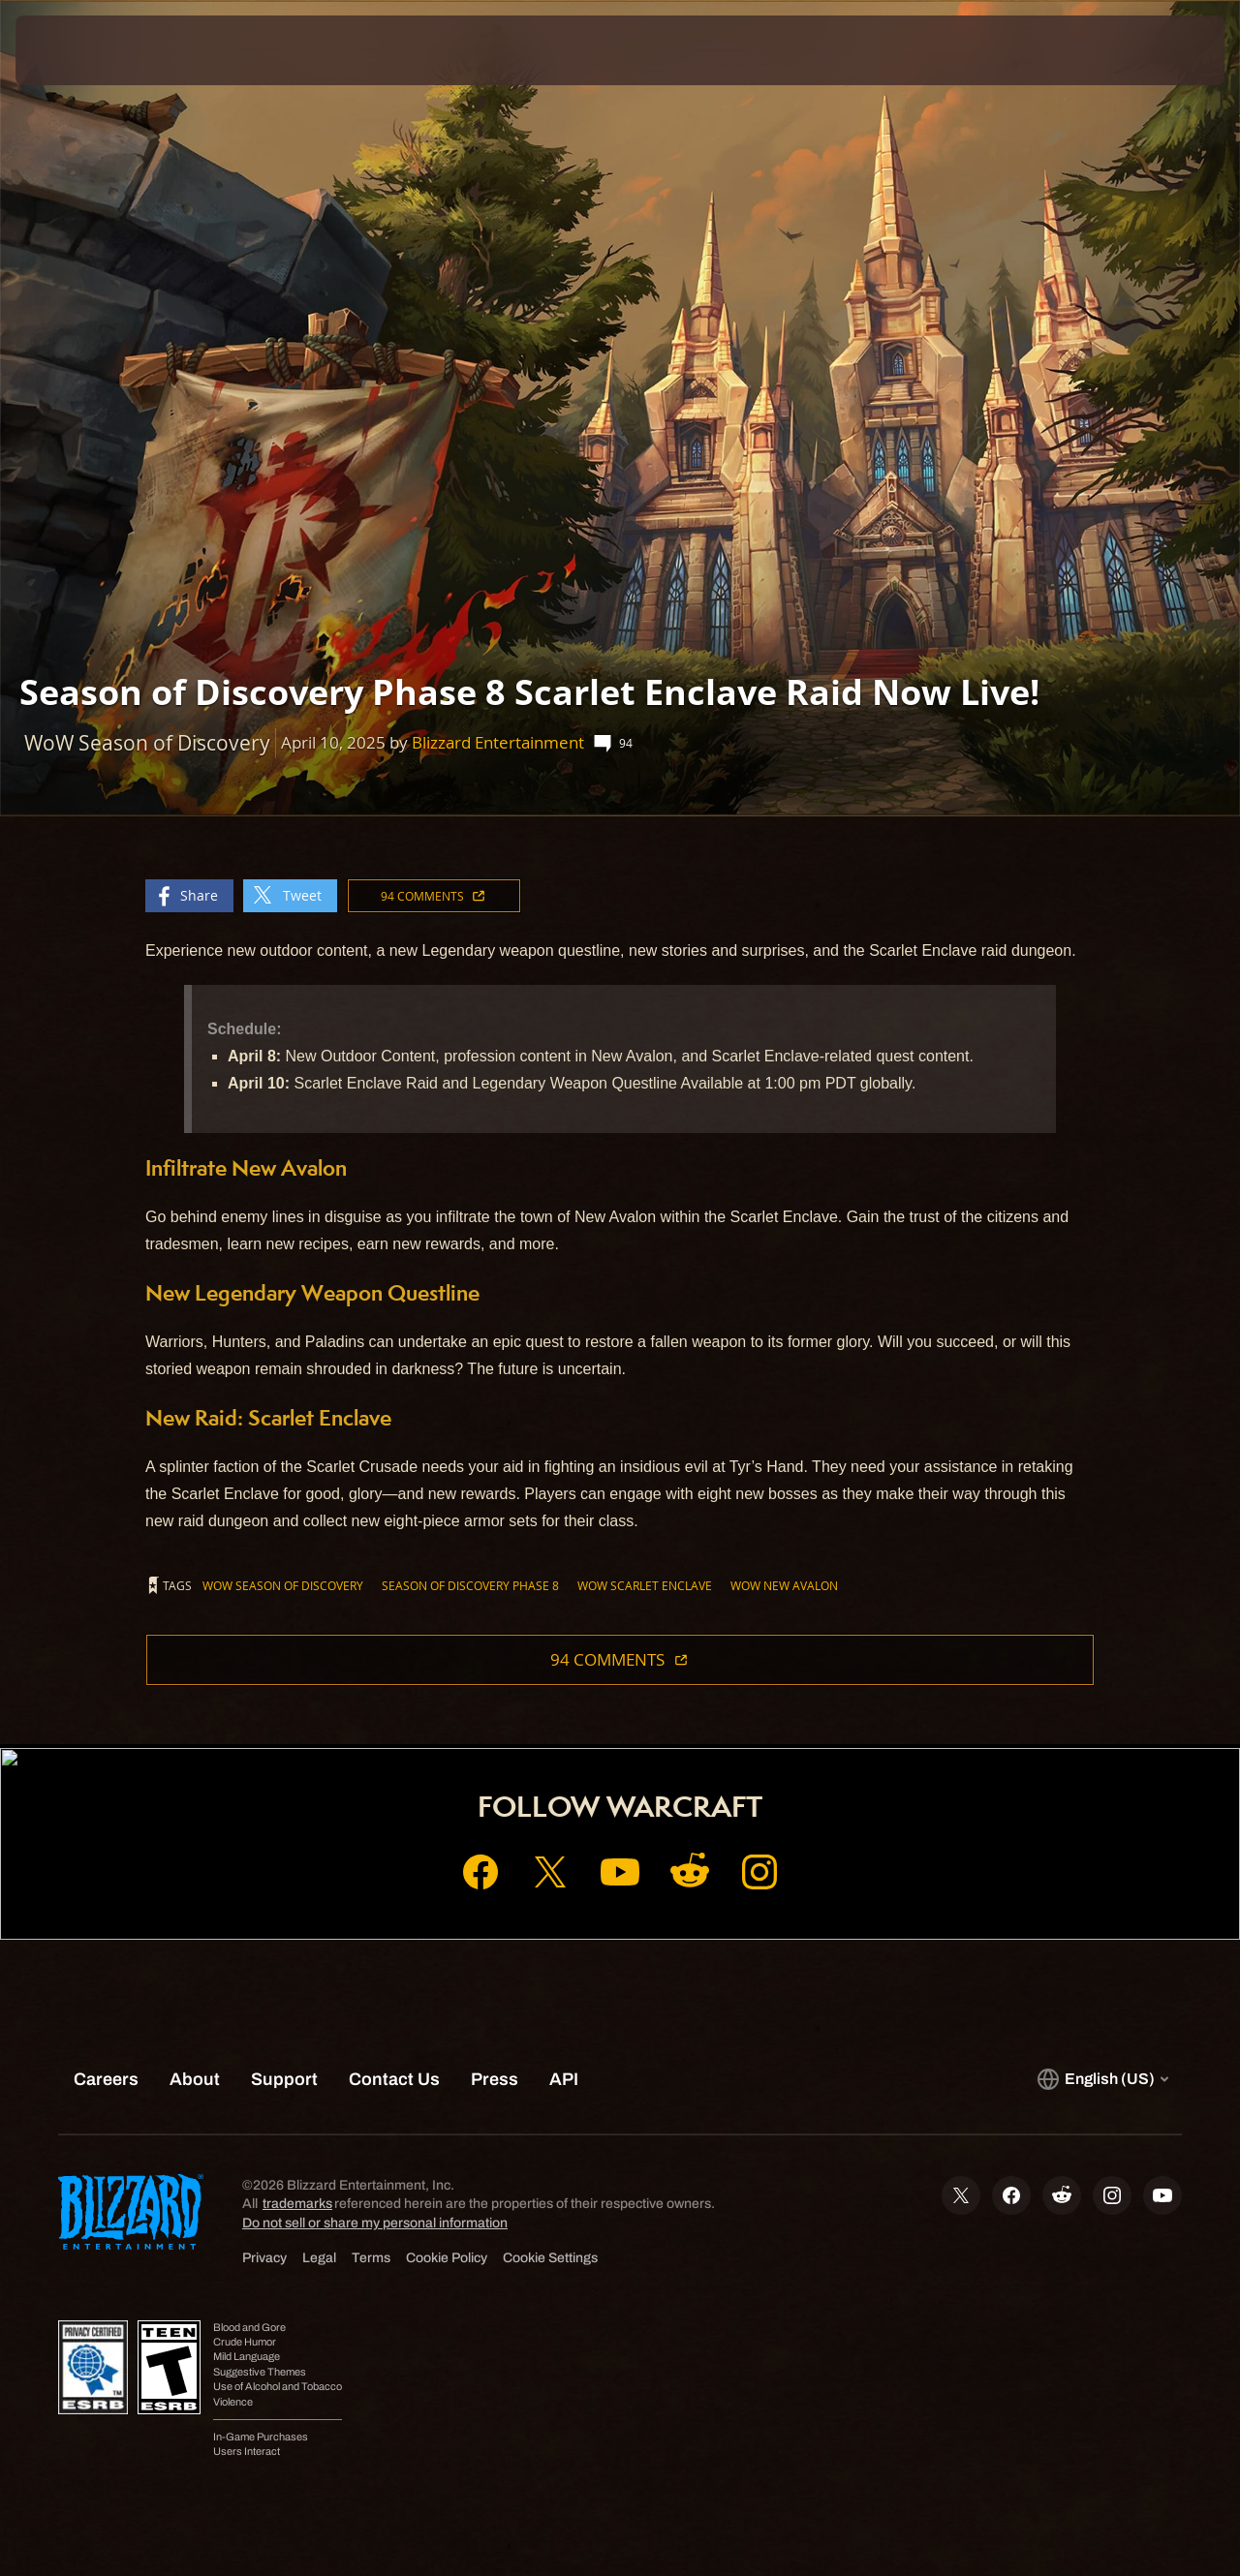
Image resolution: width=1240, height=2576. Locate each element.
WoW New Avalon (784, 1585)
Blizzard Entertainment (498, 742)
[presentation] (76, 50)
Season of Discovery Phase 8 (470, 1585)
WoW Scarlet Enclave (644, 1585)
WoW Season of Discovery (282, 1585)
